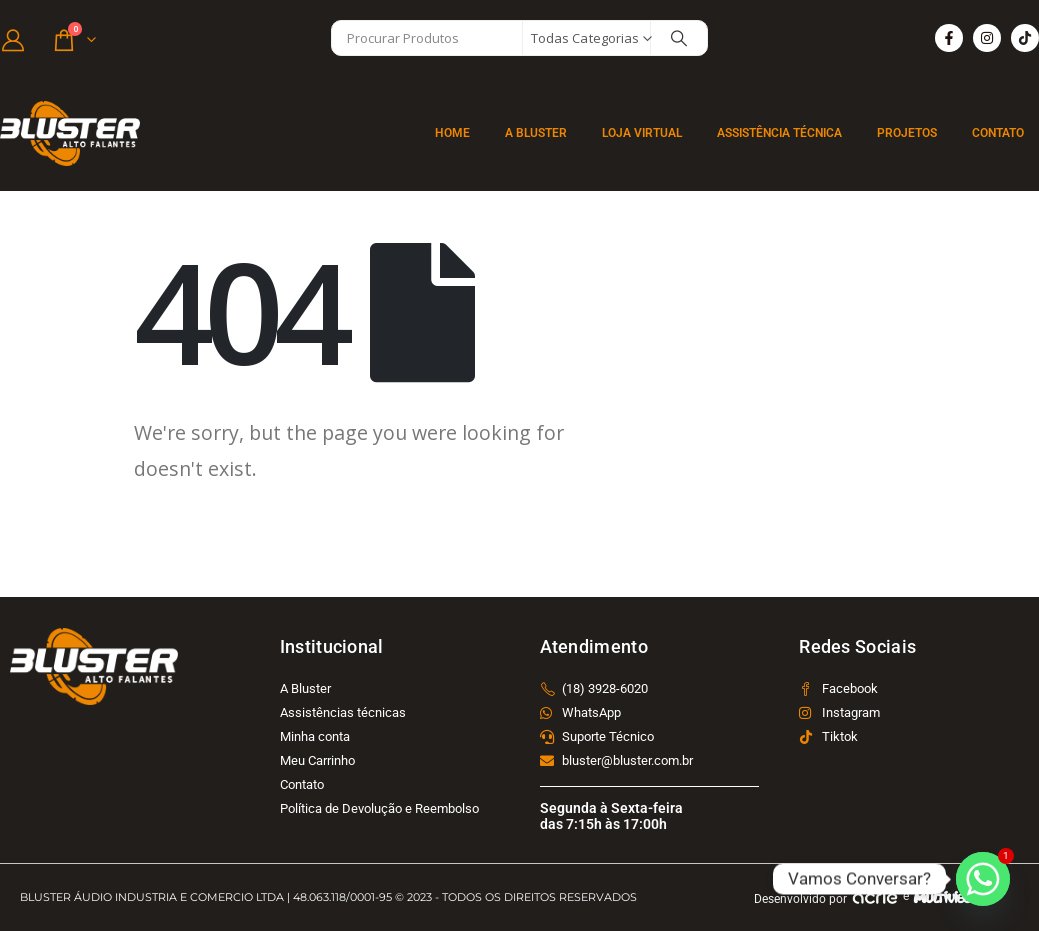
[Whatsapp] (983, 879)
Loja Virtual (642, 133)
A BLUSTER (536, 133)
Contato (998, 133)
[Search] (679, 38)
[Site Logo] (70, 133)
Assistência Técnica (779, 133)
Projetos (907, 133)
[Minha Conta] (13, 39)
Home (452, 133)
